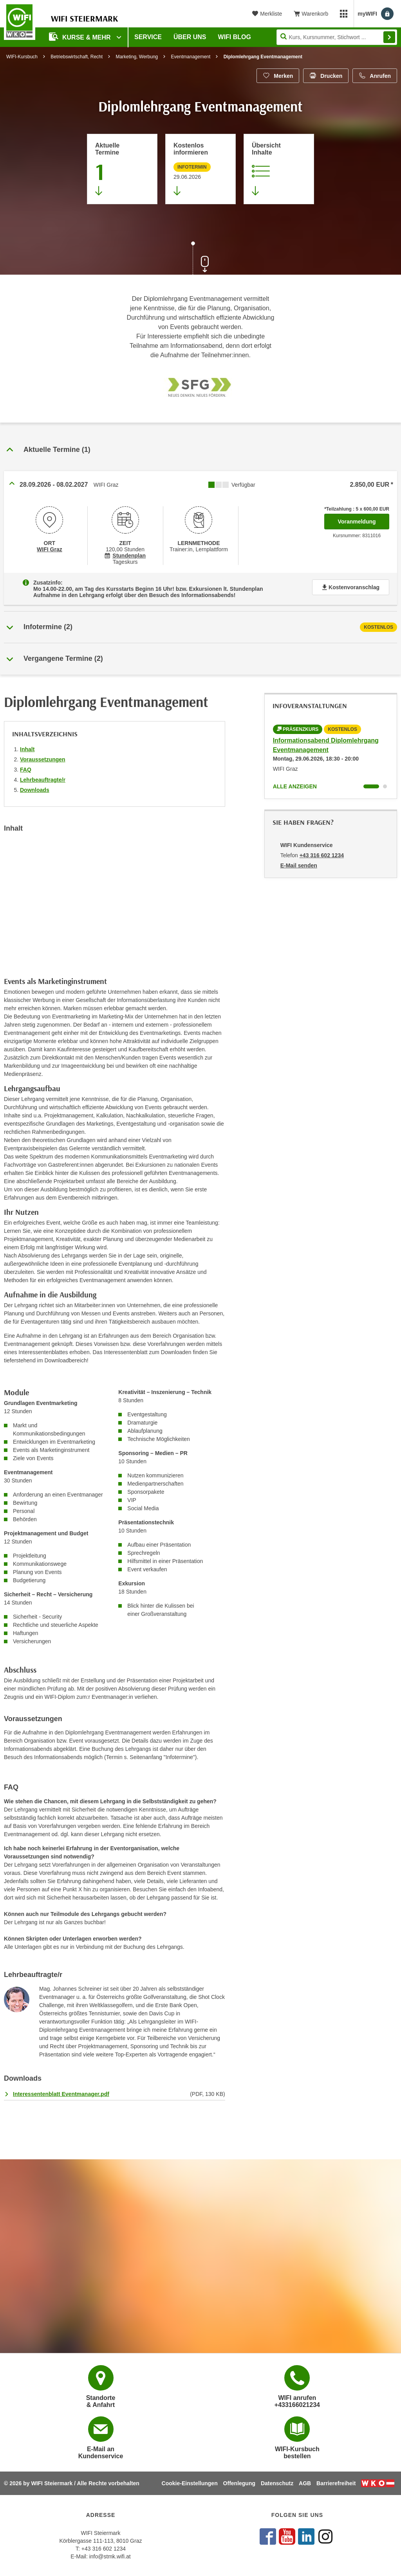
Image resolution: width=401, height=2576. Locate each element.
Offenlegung (239, 2483)
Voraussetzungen (42, 759)
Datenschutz (277, 2483)
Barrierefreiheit (336, 2483)
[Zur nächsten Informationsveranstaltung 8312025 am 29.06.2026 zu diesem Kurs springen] (200, 169)
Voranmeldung (363, 519)
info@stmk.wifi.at (110, 2556)
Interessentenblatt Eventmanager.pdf (61, 2094)
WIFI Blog (234, 37)
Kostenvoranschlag (350, 587)
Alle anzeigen (295, 786)
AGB (305, 2483)
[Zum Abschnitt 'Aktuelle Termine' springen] (122, 169)
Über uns (189, 37)
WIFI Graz (49, 549)
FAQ (25, 769)
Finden (389, 37)
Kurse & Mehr (80, 36)
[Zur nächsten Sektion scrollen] (200, 259)
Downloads (34, 790)
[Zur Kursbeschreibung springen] (279, 169)
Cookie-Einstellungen (190, 2483)
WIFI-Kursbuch (22, 56)
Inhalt (27, 749)
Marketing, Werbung (137, 56)
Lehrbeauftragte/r (42, 780)
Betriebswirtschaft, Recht (77, 56)
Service (148, 37)
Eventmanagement (191, 56)
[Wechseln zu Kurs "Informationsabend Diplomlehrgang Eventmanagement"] (371, 786)
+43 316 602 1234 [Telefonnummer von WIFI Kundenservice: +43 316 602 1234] (322, 855)
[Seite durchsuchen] (336, 37)
